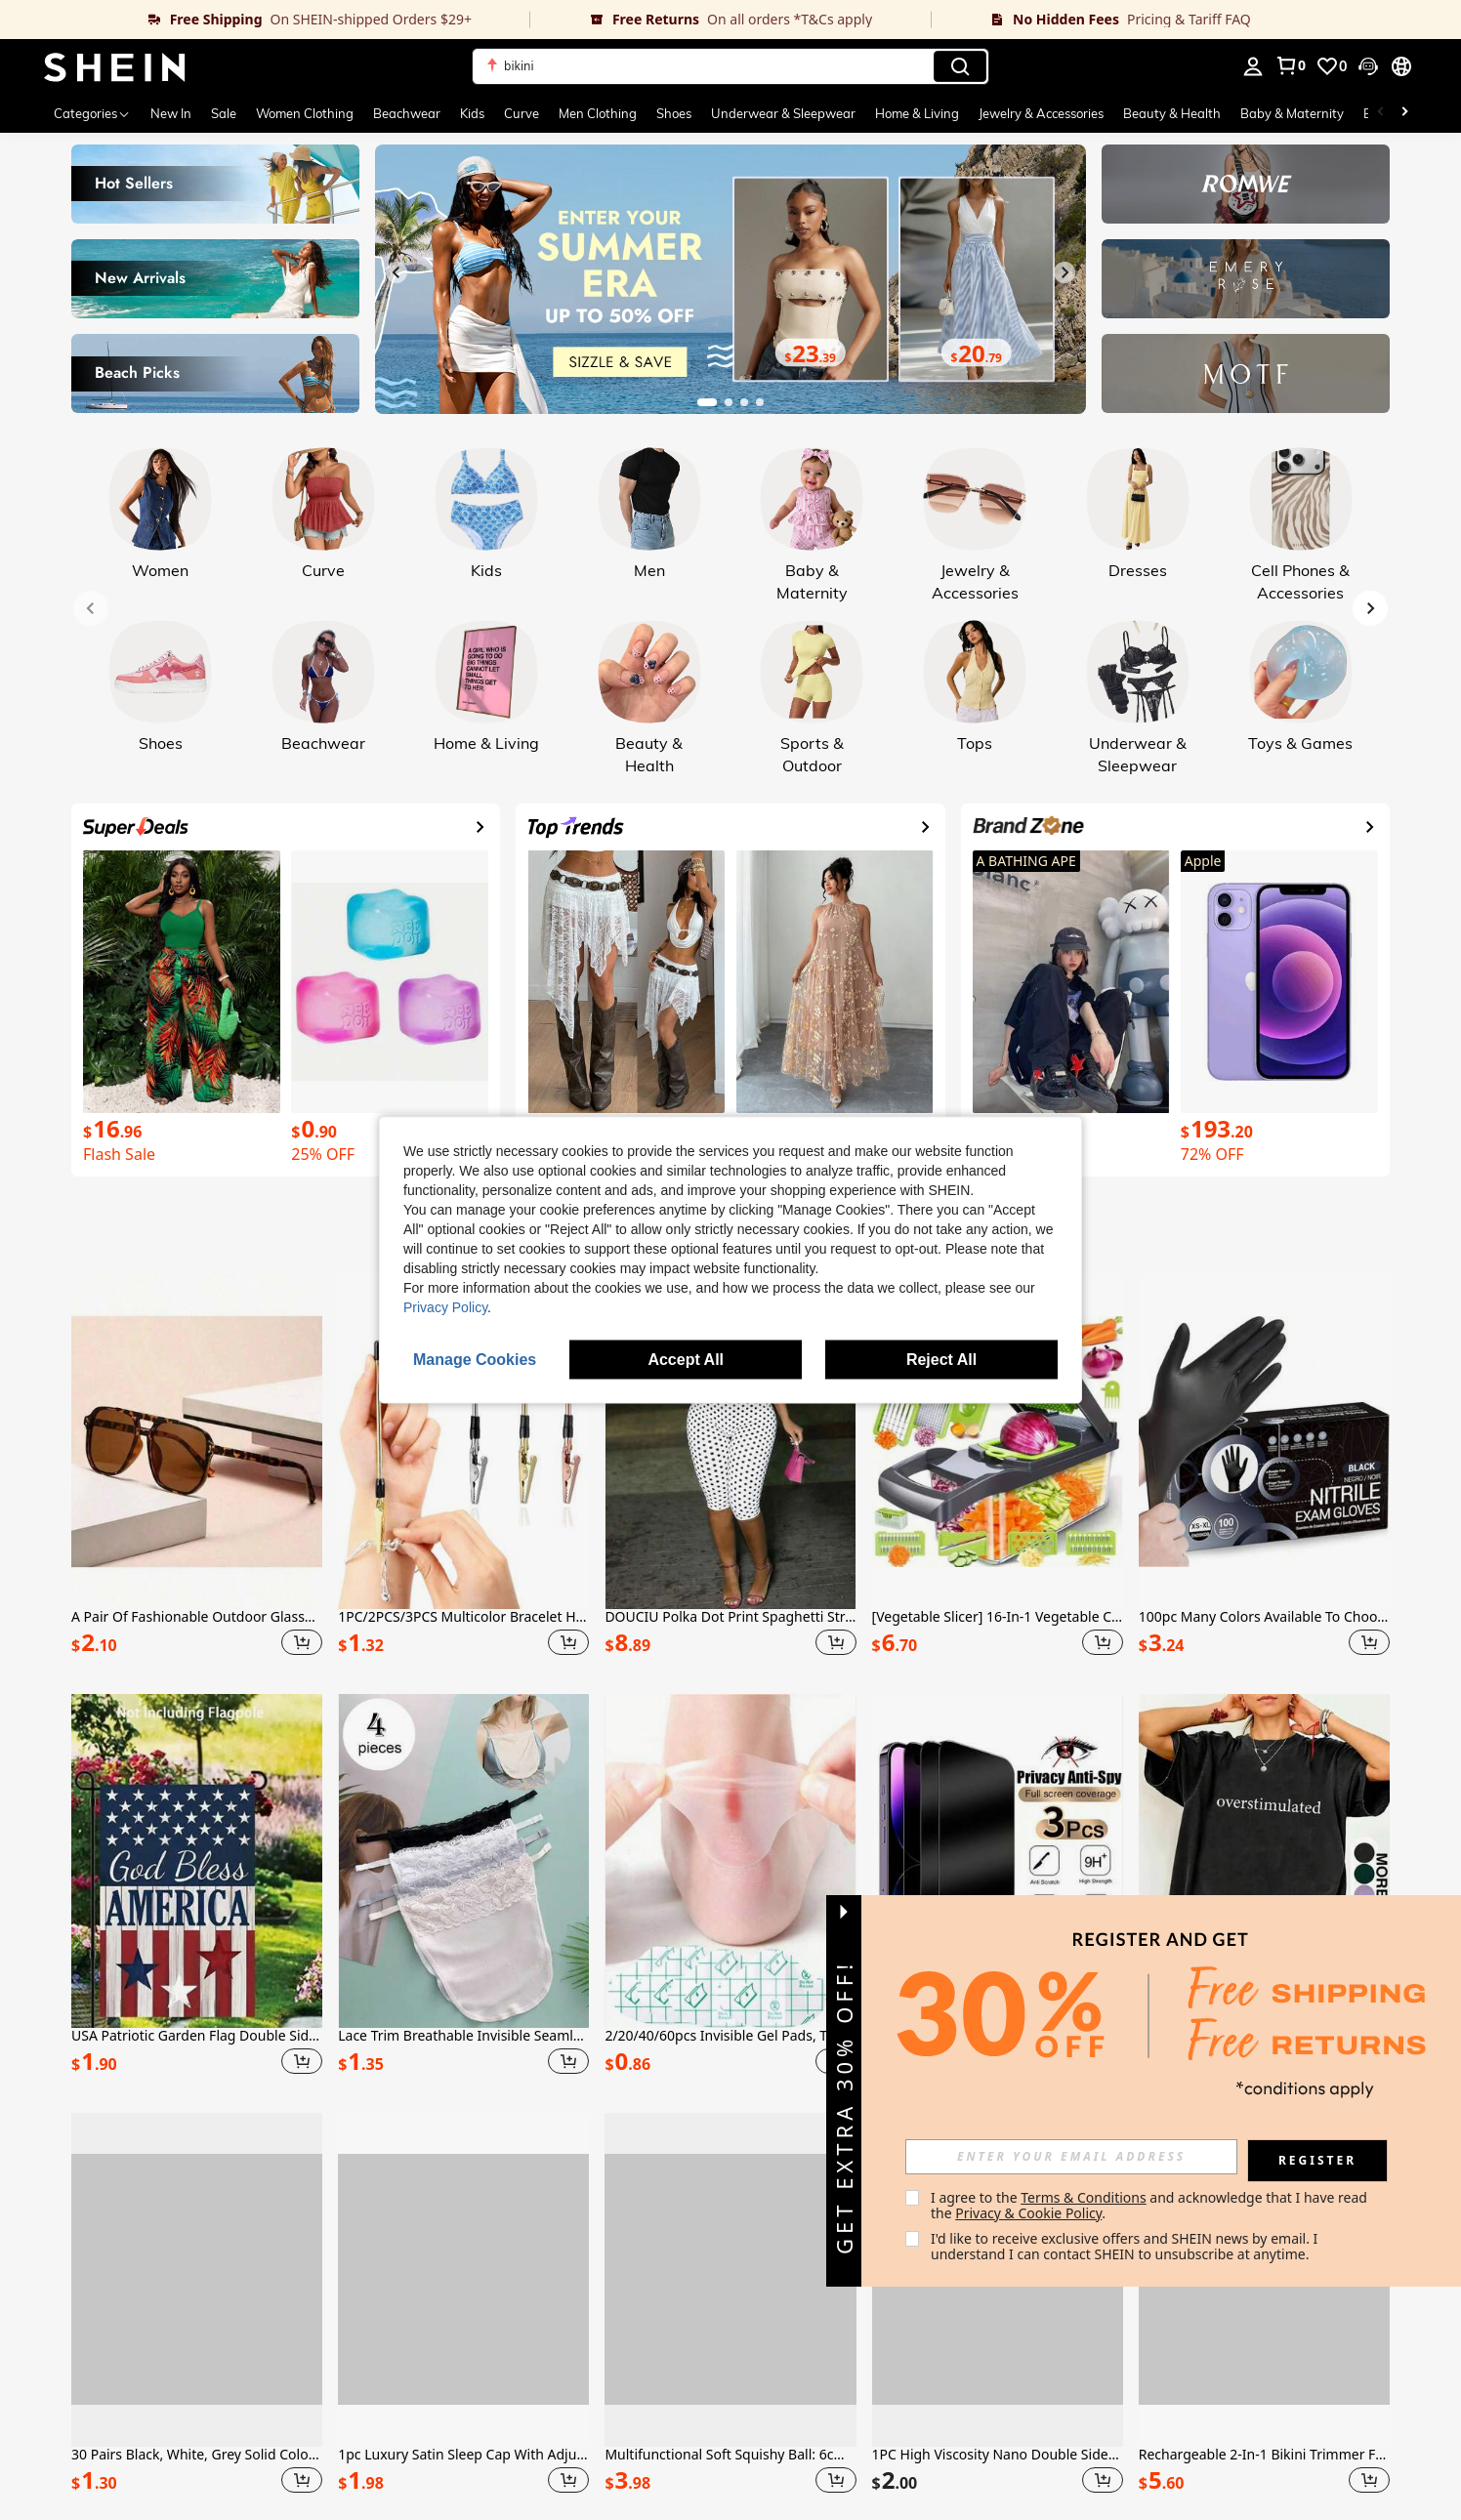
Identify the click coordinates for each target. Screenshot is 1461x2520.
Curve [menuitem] (521, 113)
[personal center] (1253, 66)
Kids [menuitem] (472, 113)
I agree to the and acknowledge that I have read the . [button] (1151, 2205)
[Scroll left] (1381, 113)
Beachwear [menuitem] (406, 113)
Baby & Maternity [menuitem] (1292, 113)
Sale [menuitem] (223, 113)
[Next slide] (1064, 272)
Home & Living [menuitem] (917, 113)
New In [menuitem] (170, 113)
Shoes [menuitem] (673, 113)
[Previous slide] (396, 272)
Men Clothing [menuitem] (598, 113)
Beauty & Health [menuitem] (1172, 113)
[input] (1071, 2156)
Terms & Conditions (1084, 2197)
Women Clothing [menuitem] (305, 113)
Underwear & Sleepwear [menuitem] (783, 113)
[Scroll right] (1404, 113)
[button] (1368, 66)
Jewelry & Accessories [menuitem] (1041, 113)
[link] (265, 19)
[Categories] (92, 113)
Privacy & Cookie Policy (1028, 2213)
